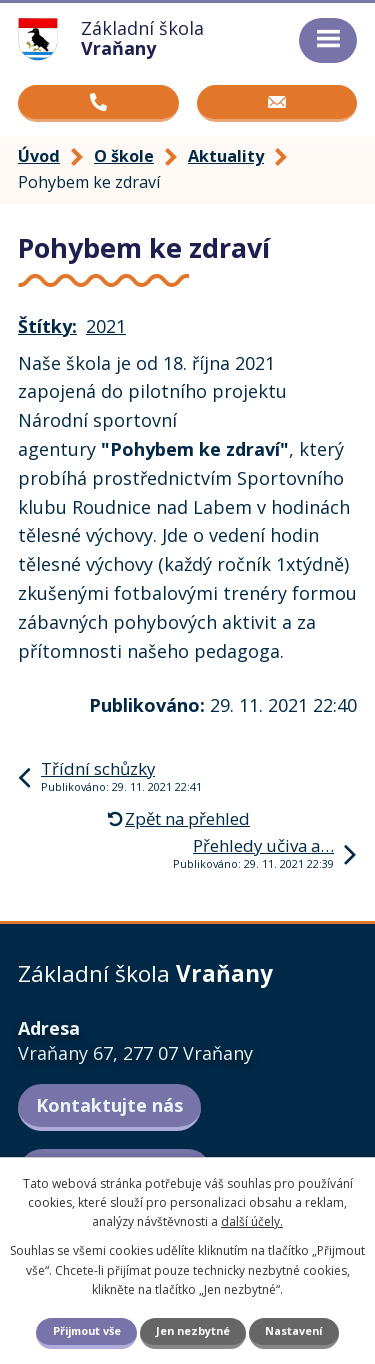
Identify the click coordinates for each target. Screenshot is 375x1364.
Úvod (39, 156)
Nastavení (293, 1330)
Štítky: (47, 326)
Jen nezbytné (193, 1330)
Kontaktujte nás (109, 1105)
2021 (106, 326)
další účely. (252, 1221)
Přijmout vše (87, 1330)
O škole (124, 156)
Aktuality (226, 156)
